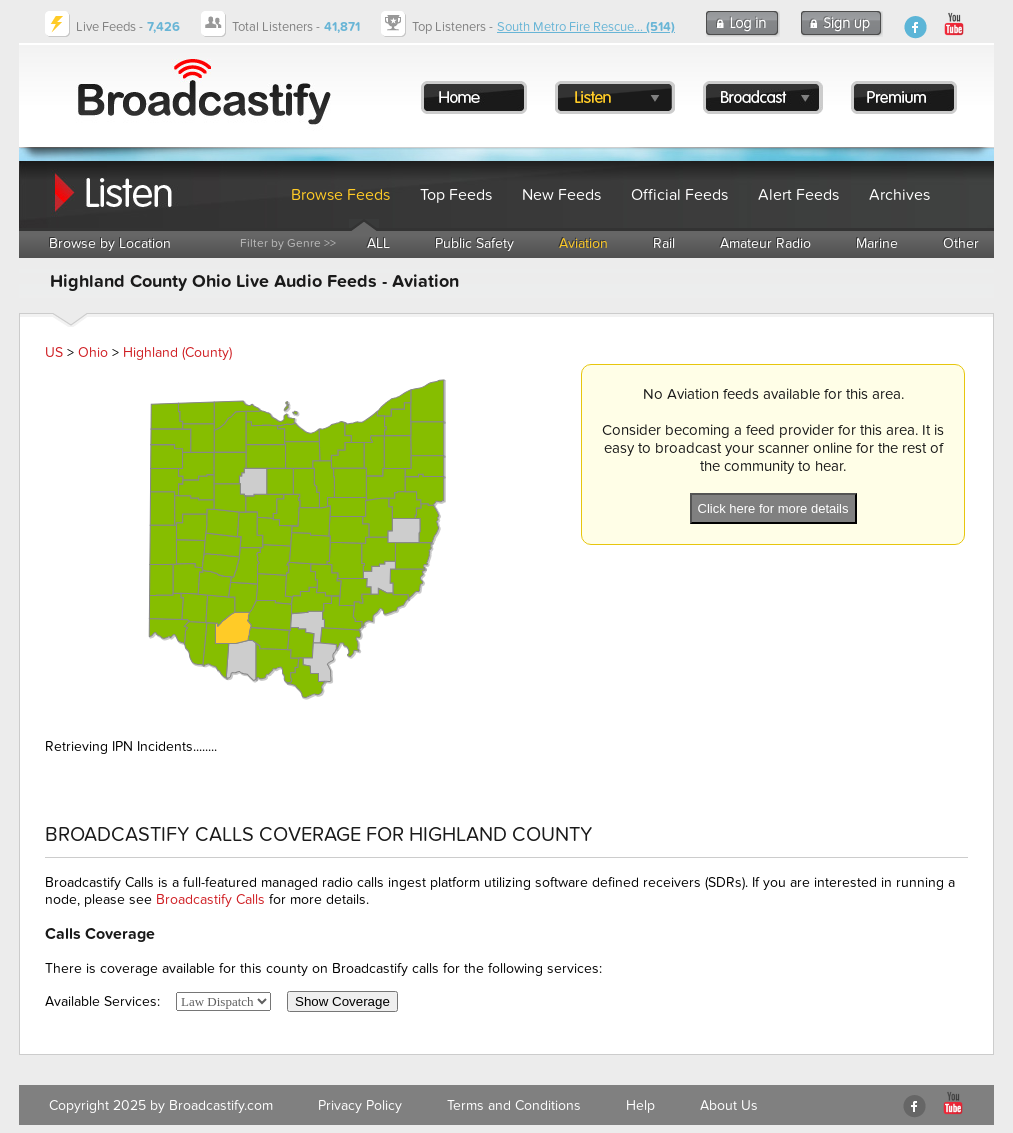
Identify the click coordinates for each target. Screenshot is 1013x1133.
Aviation (583, 243)
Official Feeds (679, 195)
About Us (729, 1105)
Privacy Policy (360, 1105)
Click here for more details (773, 508)
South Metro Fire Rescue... (586, 27)
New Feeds (561, 195)
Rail (664, 243)
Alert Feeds (798, 195)
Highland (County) (177, 352)
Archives (899, 195)
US (54, 352)
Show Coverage (342, 1001)
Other (961, 243)
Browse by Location (110, 243)
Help (640, 1105)
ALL (378, 243)
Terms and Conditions (514, 1105)
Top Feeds (456, 195)
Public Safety (474, 243)
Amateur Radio (765, 243)
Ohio (93, 352)
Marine (877, 243)
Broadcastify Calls (210, 899)
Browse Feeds (340, 195)
